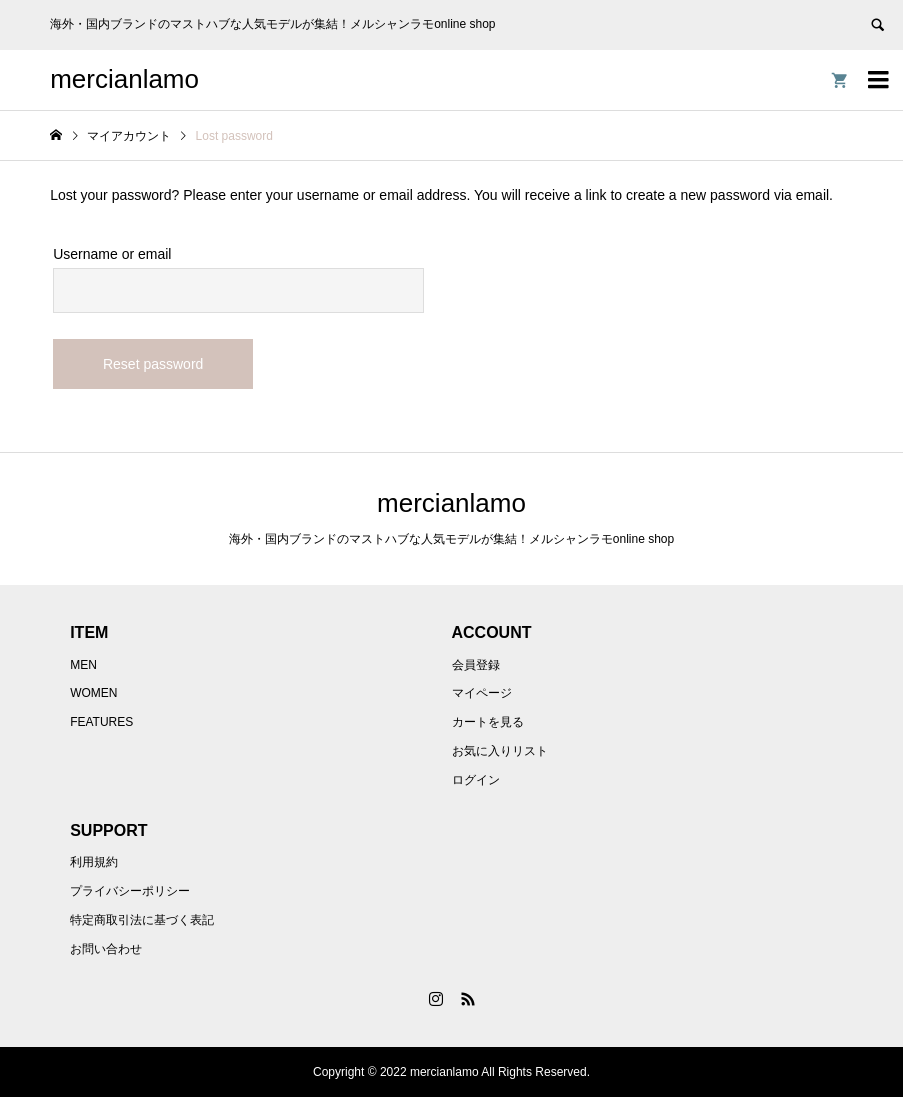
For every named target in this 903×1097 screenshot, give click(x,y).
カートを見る (488, 722)
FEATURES (101, 722)
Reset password (153, 364)
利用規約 (94, 862)
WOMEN (93, 693)
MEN (83, 665)
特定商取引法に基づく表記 (142, 920)
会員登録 (476, 665)
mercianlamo (124, 79)
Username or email (112, 254)
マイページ (482, 693)
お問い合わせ (106, 949)
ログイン (476, 780)
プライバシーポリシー (130, 891)
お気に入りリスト (500, 751)
